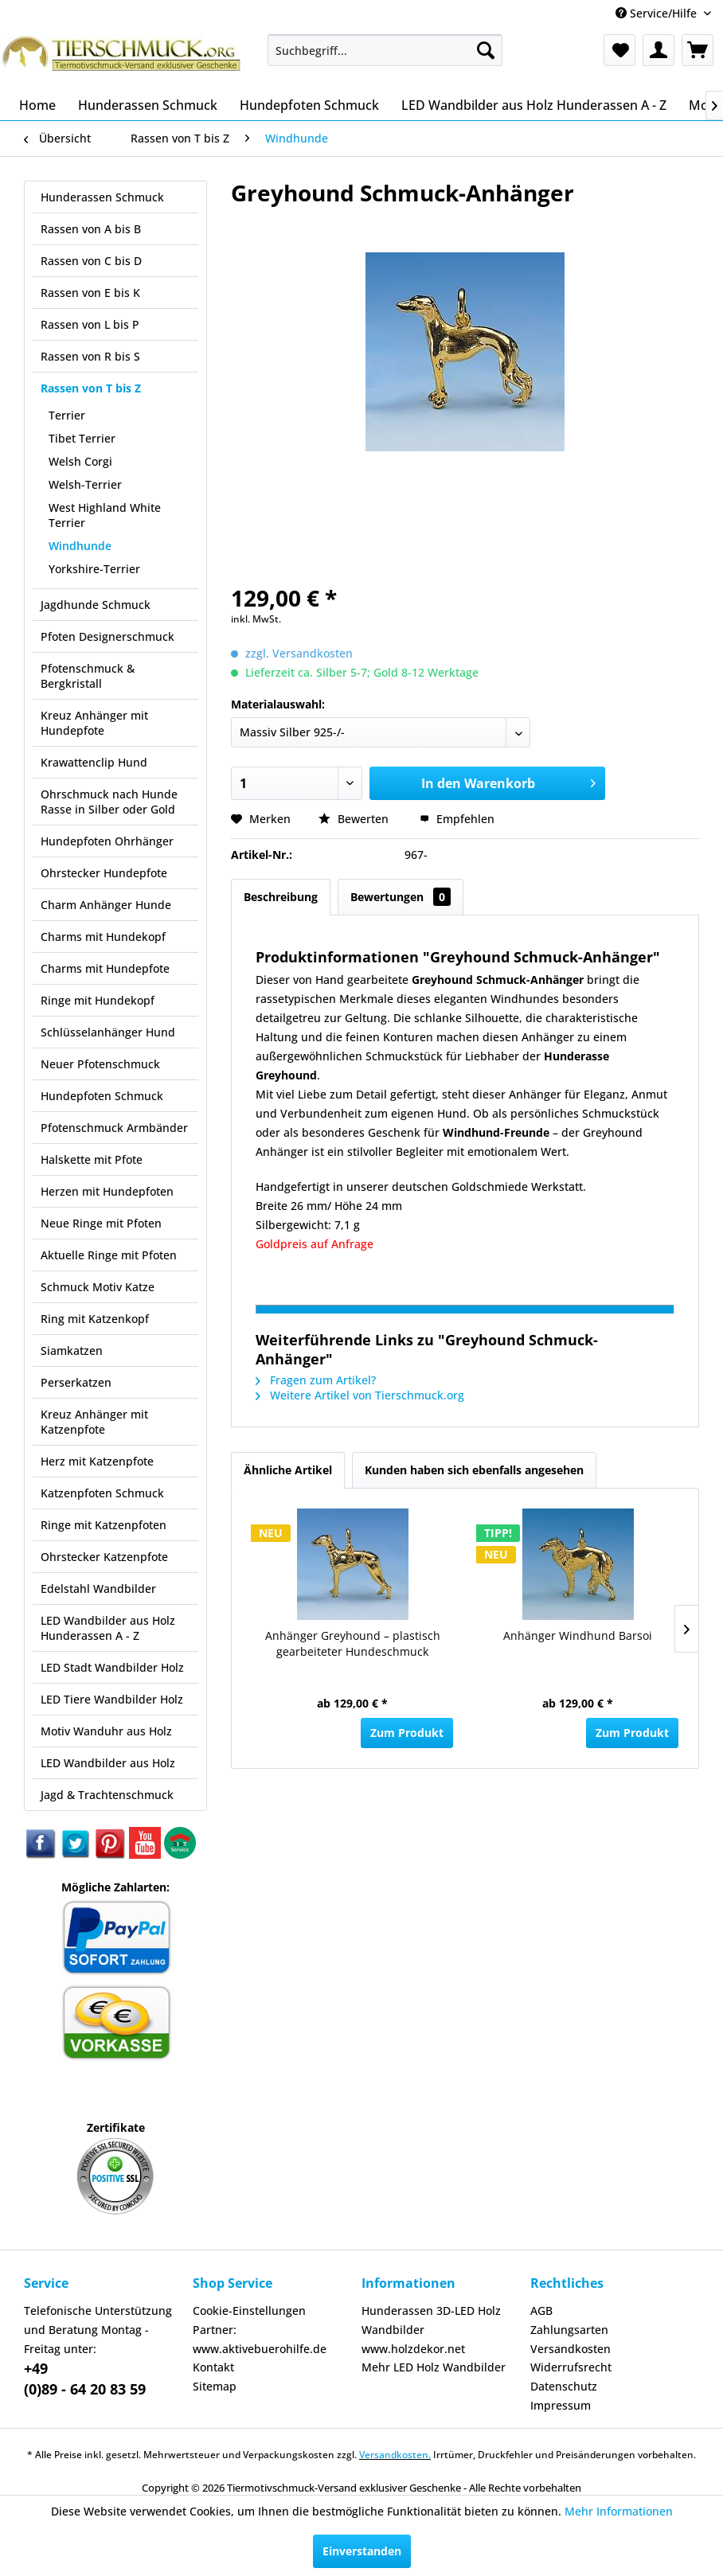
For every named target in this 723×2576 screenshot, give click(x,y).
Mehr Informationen (619, 2511)
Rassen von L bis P (90, 324)
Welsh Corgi (80, 461)
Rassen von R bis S (90, 356)
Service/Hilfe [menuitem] (658, 13)
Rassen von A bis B (91, 228)
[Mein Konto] (658, 50)
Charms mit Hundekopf (103, 936)
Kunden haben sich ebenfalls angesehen (474, 1469)
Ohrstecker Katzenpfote (104, 1556)
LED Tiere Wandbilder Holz (112, 1699)
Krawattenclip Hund (94, 762)
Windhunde (80, 545)
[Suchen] (485, 50)
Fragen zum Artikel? (316, 1380)
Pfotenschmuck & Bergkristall (88, 676)
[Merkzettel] (619, 50)
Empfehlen (457, 818)
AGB (541, 2310)
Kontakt (213, 2367)
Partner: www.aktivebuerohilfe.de (259, 2339)
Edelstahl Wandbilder (98, 1588)
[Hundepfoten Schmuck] (309, 105)
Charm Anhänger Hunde (106, 904)
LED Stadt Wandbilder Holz (112, 1667)
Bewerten (355, 818)
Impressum (560, 2405)
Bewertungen (400, 897)
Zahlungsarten (569, 2329)
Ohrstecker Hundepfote (104, 872)
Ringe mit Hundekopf (97, 1000)
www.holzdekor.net (413, 2348)
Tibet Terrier (82, 438)
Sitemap (214, 2386)
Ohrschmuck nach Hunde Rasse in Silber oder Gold (109, 801)
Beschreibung (281, 896)
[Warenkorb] (697, 50)
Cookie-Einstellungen (249, 2310)
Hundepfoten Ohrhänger (107, 841)
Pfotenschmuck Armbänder (114, 1127)
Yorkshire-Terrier (94, 568)
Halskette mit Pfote (92, 1159)
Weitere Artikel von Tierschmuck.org (360, 1395)
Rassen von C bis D (91, 260)
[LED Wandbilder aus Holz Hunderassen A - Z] (534, 105)
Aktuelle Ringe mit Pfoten (109, 1255)
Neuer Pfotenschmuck (100, 1063)
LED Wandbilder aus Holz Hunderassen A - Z (108, 1628)
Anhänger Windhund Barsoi (577, 1635)
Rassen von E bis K (90, 292)
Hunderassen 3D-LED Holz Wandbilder (431, 2320)
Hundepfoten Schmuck (102, 1095)
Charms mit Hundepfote (105, 968)
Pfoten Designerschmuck (107, 636)
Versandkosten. (395, 2454)
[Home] (37, 105)
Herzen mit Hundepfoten (107, 1191)
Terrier (67, 415)
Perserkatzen (76, 1382)
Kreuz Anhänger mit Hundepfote (94, 723)
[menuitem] (385, 50)
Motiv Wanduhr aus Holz (106, 1731)
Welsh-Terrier (85, 484)
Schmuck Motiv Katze (97, 1286)
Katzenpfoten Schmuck (102, 1493)
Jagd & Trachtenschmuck (107, 1794)
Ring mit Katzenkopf (95, 1318)
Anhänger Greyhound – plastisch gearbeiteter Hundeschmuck (352, 1643)
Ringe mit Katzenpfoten (103, 1524)
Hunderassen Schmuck (102, 197)
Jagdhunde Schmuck (95, 604)
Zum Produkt (407, 1732)
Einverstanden (361, 2550)
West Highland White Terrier (105, 515)
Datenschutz (563, 2386)
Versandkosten (570, 2348)
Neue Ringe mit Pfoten (101, 1223)
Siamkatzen (72, 1350)
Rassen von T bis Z (91, 388)
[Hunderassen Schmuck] (148, 105)
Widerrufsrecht (571, 2367)
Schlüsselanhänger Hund (108, 1032)
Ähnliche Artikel (288, 1469)
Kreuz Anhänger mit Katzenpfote (94, 1422)
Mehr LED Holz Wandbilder (434, 2367)
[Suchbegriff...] (385, 50)
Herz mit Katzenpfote (97, 1461)
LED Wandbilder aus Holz (108, 1762)
